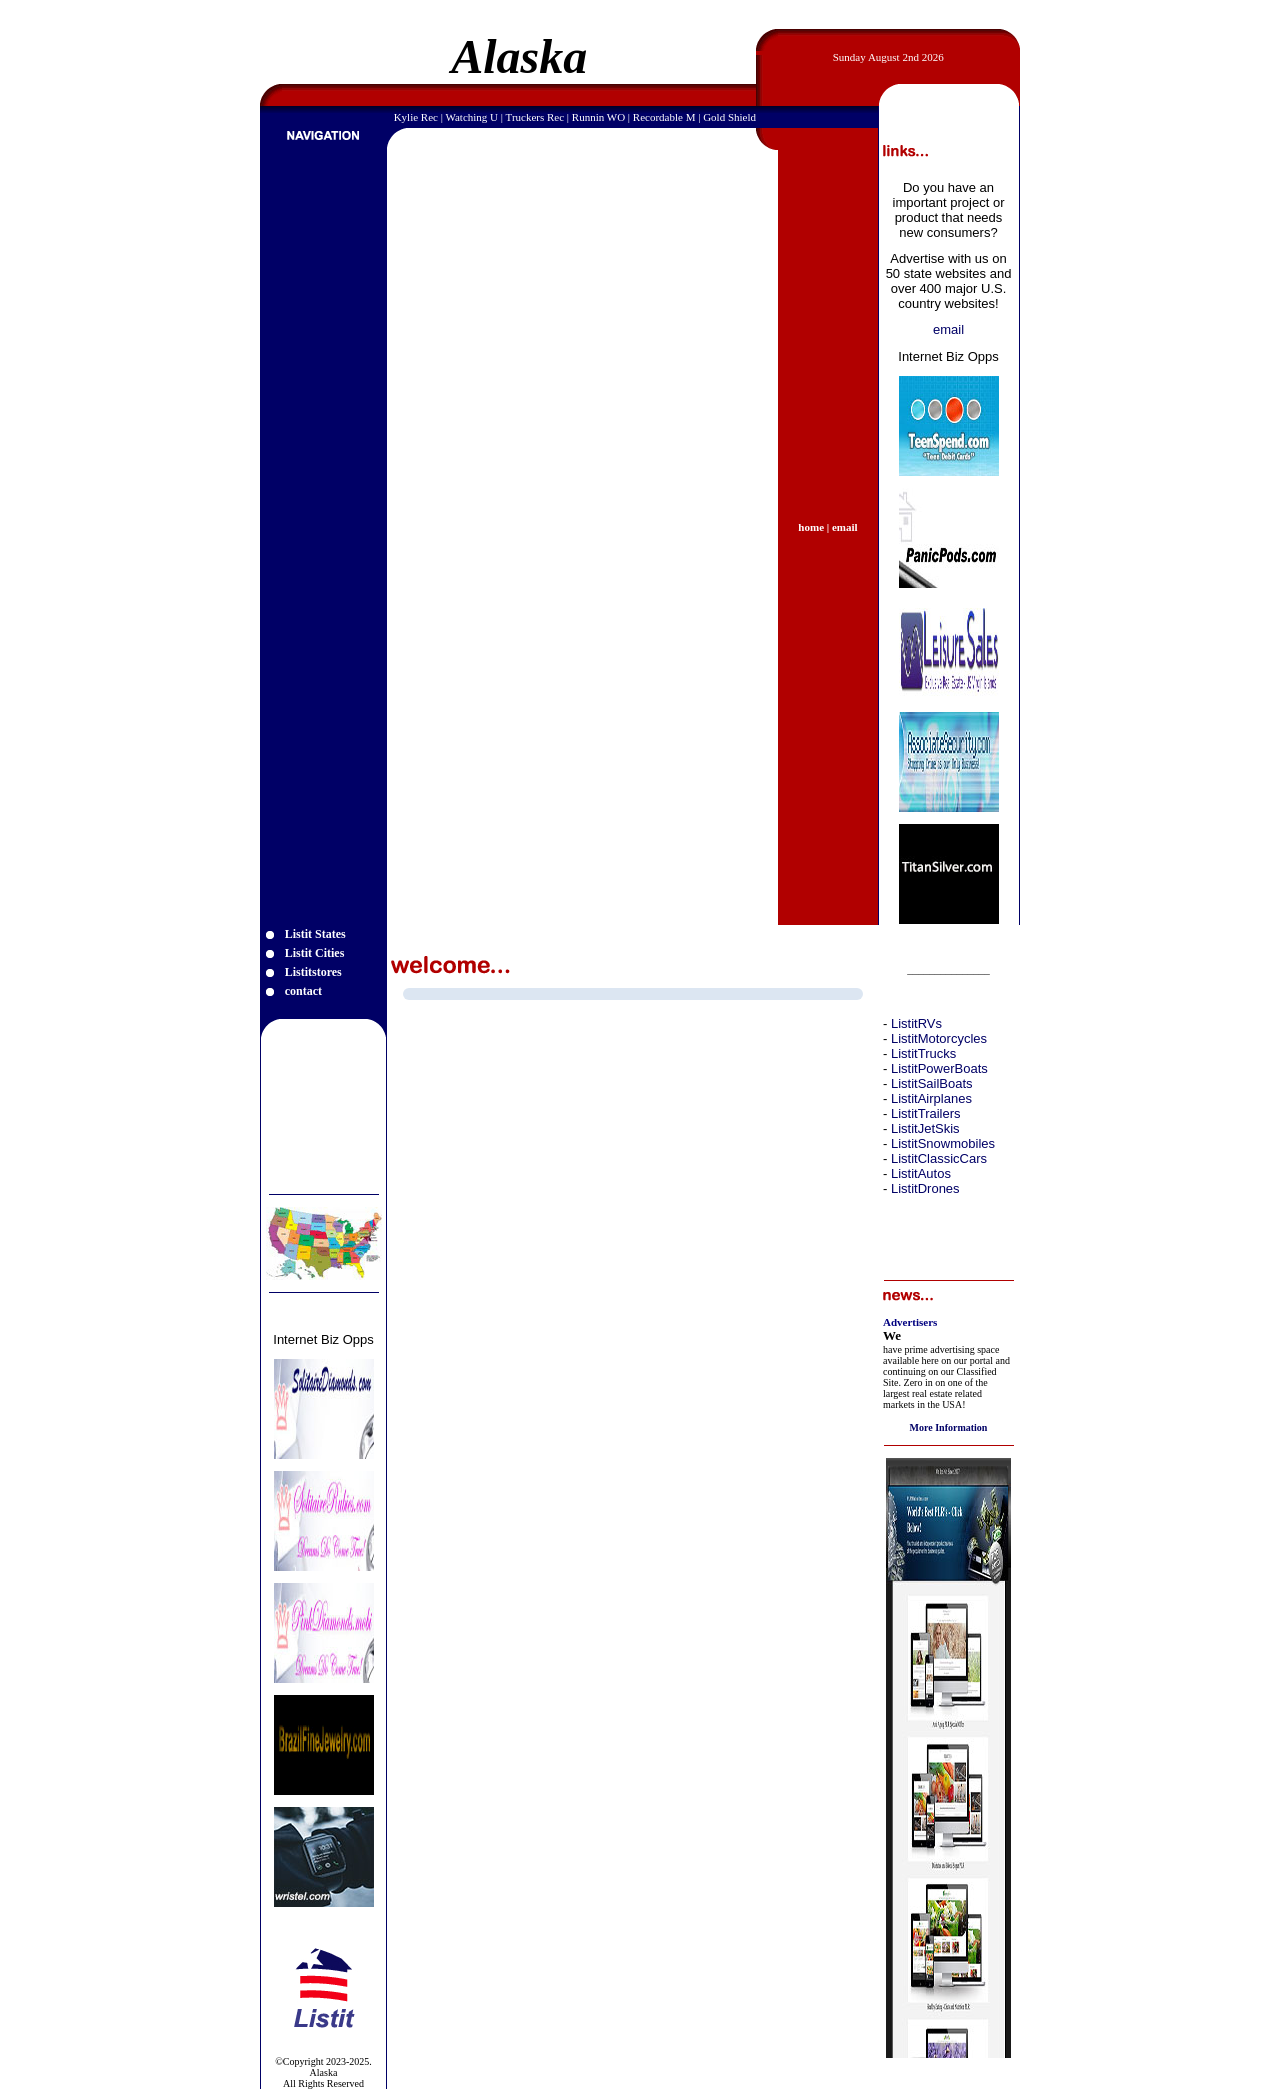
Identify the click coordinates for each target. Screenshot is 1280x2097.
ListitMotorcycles (939, 1038)
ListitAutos (921, 1173)
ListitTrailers (926, 1113)
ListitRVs (916, 1023)
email (948, 329)
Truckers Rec (535, 117)
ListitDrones (925, 1188)
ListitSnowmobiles (943, 1143)
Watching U (471, 117)
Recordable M (664, 117)
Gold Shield (729, 117)
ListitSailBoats (932, 1083)
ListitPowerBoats (939, 1068)
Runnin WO (598, 117)
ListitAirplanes (931, 1098)
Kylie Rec (416, 117)
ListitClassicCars (939, 1158)
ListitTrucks (923, 1053)
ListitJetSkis (925, 1128)
